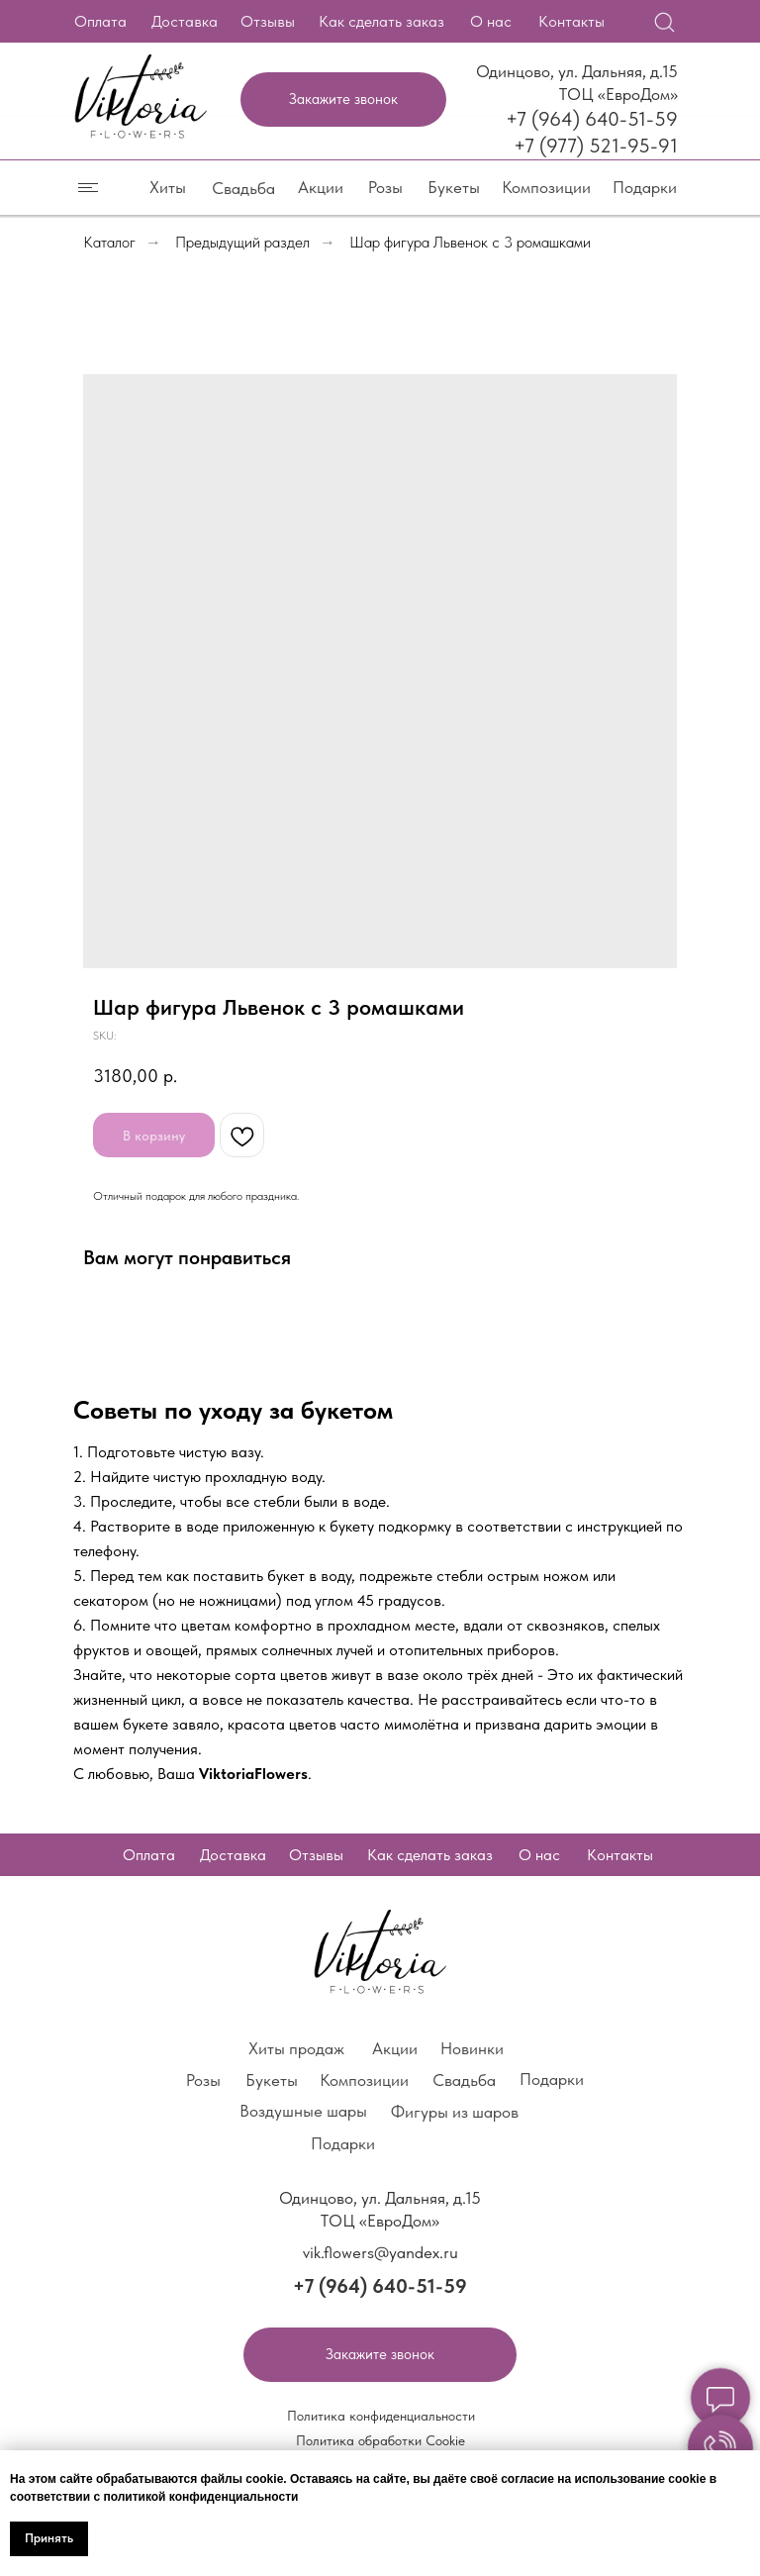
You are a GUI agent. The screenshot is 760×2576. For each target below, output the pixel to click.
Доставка (184, 21)
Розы (385, 187)
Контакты (571, 21)
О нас (491, 21)
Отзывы (267, 21)
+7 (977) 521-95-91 (596, 145)
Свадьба (243, 188)
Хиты (167, 187)
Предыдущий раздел (242, 242)
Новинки (472, 2048)
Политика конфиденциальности (381, 2416)
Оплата (100, 21)
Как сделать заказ (381, 21)
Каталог (109, 242)
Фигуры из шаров (455, 2112)
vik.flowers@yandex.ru (380, 2252)
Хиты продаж (296, 2048)
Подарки (645, 187)
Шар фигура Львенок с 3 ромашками (470, 242)
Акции (320, 187)
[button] (343, 99)
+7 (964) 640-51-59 (592, 119)
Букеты (454, 187)
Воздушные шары (303, 2111)
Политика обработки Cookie (380, 2440)
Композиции (546, 187)
